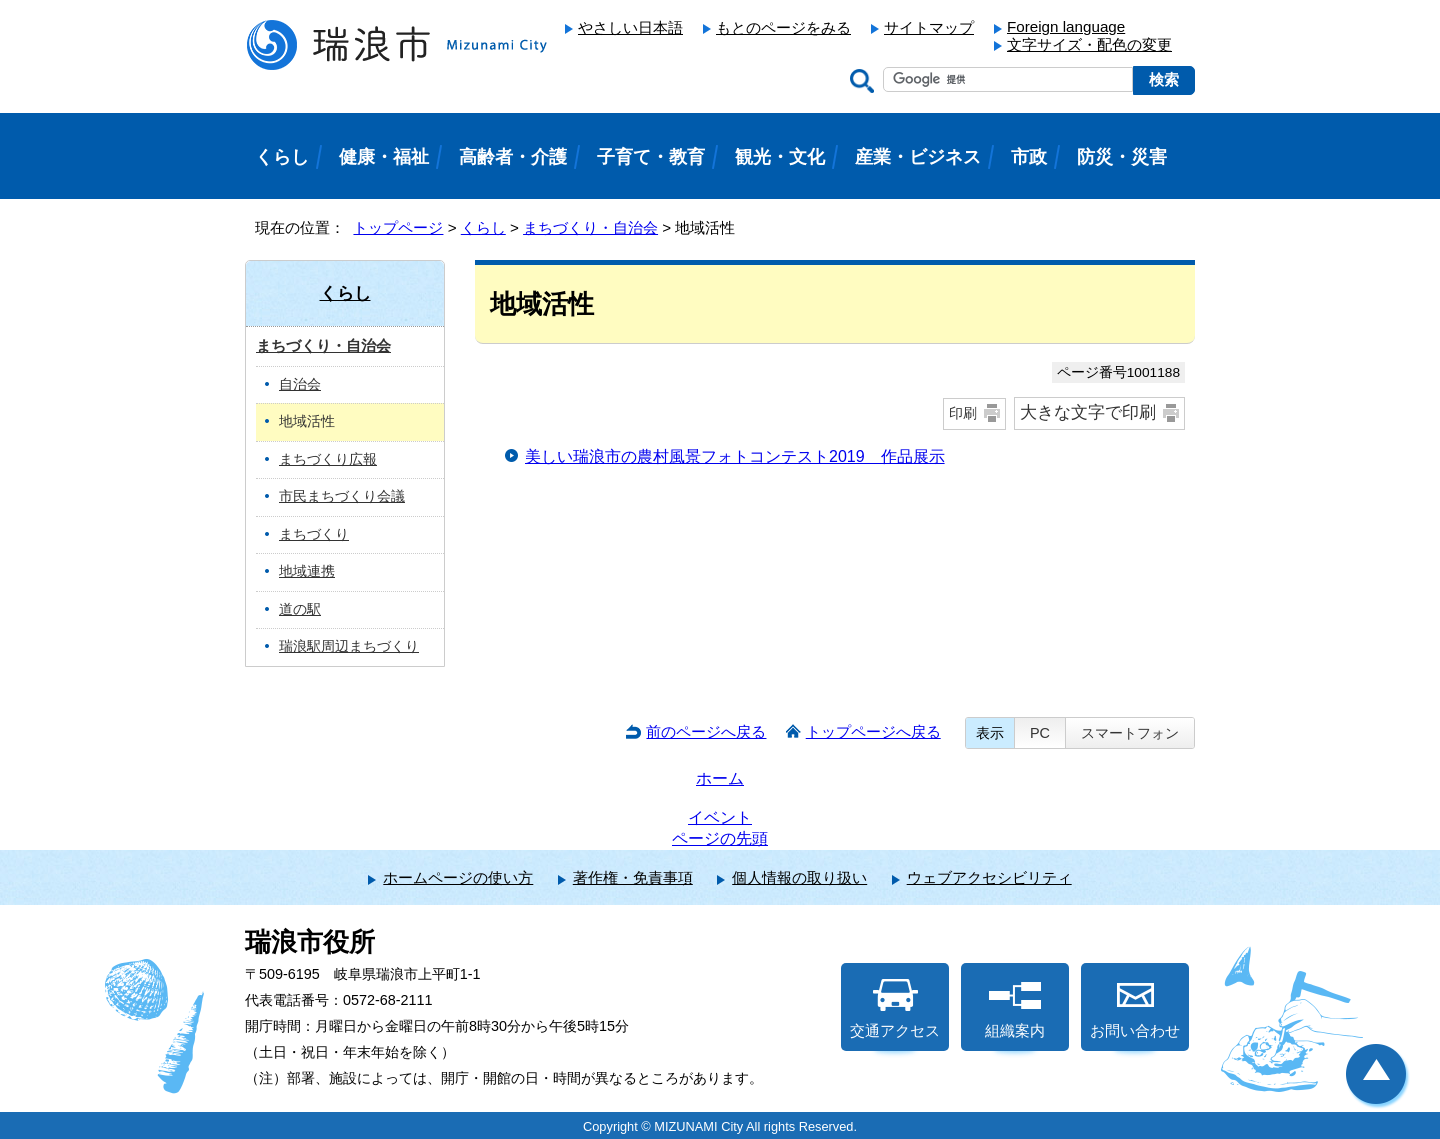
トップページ (398, 227)
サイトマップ (929, 27)
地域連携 (307, 571)
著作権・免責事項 (633, 877)
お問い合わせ (1135, 1009)
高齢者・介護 (513, 157)
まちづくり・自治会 (590, 227)
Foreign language (1066, 26)
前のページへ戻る (706, 731)
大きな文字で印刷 (1088, 412)
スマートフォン (1130, 733)
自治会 (300, 384)
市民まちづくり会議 (342, 496)
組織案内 (1015, 1009)
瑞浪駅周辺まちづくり (349, 646)
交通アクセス (895, 1009)
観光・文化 (780, 157)
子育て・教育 (651, 157)
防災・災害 (1122, 157)
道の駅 (300, 609)
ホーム (720, 778)
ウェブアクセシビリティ (989, 877)
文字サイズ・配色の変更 (1089, 44)
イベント (720, 817)
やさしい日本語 (630, 27)
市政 (1029, 157)
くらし (483, 227)
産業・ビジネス (918, 157)
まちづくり (314, 534)
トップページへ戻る (873, 731)
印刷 (963, 413)
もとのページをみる (783, 27)
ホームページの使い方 (458, 877)
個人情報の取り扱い (799, 877)
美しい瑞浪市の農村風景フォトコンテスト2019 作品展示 (735, 456)
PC (1040, 733)
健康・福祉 (384, 157)
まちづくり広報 (328, 459)
